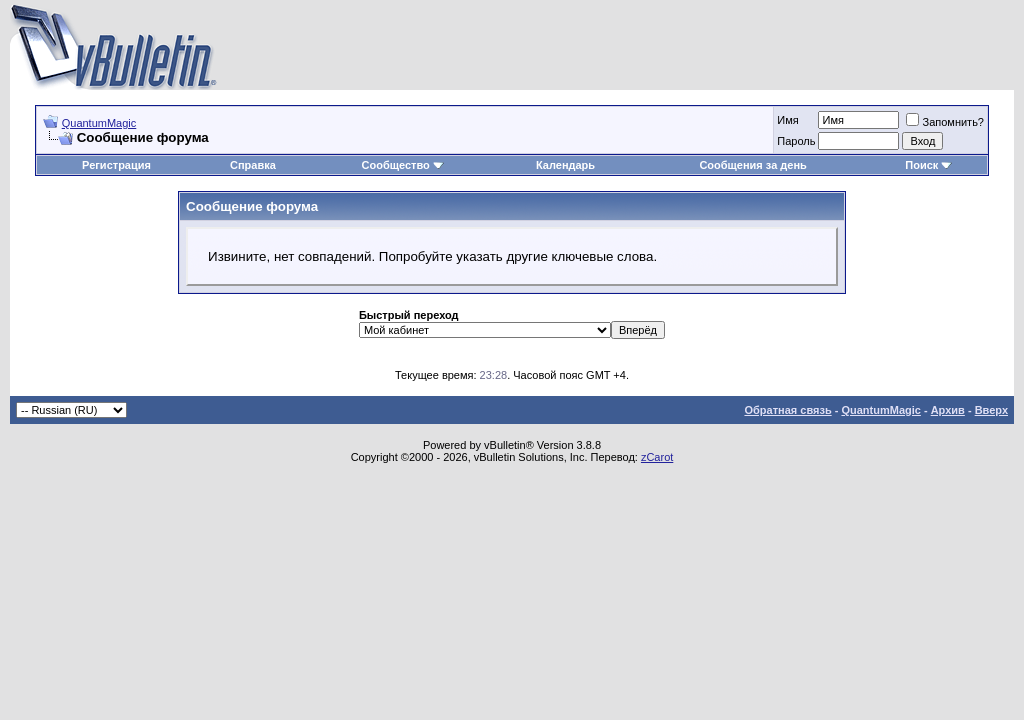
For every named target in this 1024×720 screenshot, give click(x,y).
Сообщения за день (752, 165)
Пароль (796, 141)
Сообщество (403, 165)
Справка (253, 165)
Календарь (565, 165)
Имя (787, 120)
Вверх (991, 410)
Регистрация (116, 165)
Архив (948, 410)
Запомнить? (945, 122)
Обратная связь (787, 410)
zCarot (657, 457)
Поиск (928, 165)
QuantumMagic (99, 123)
